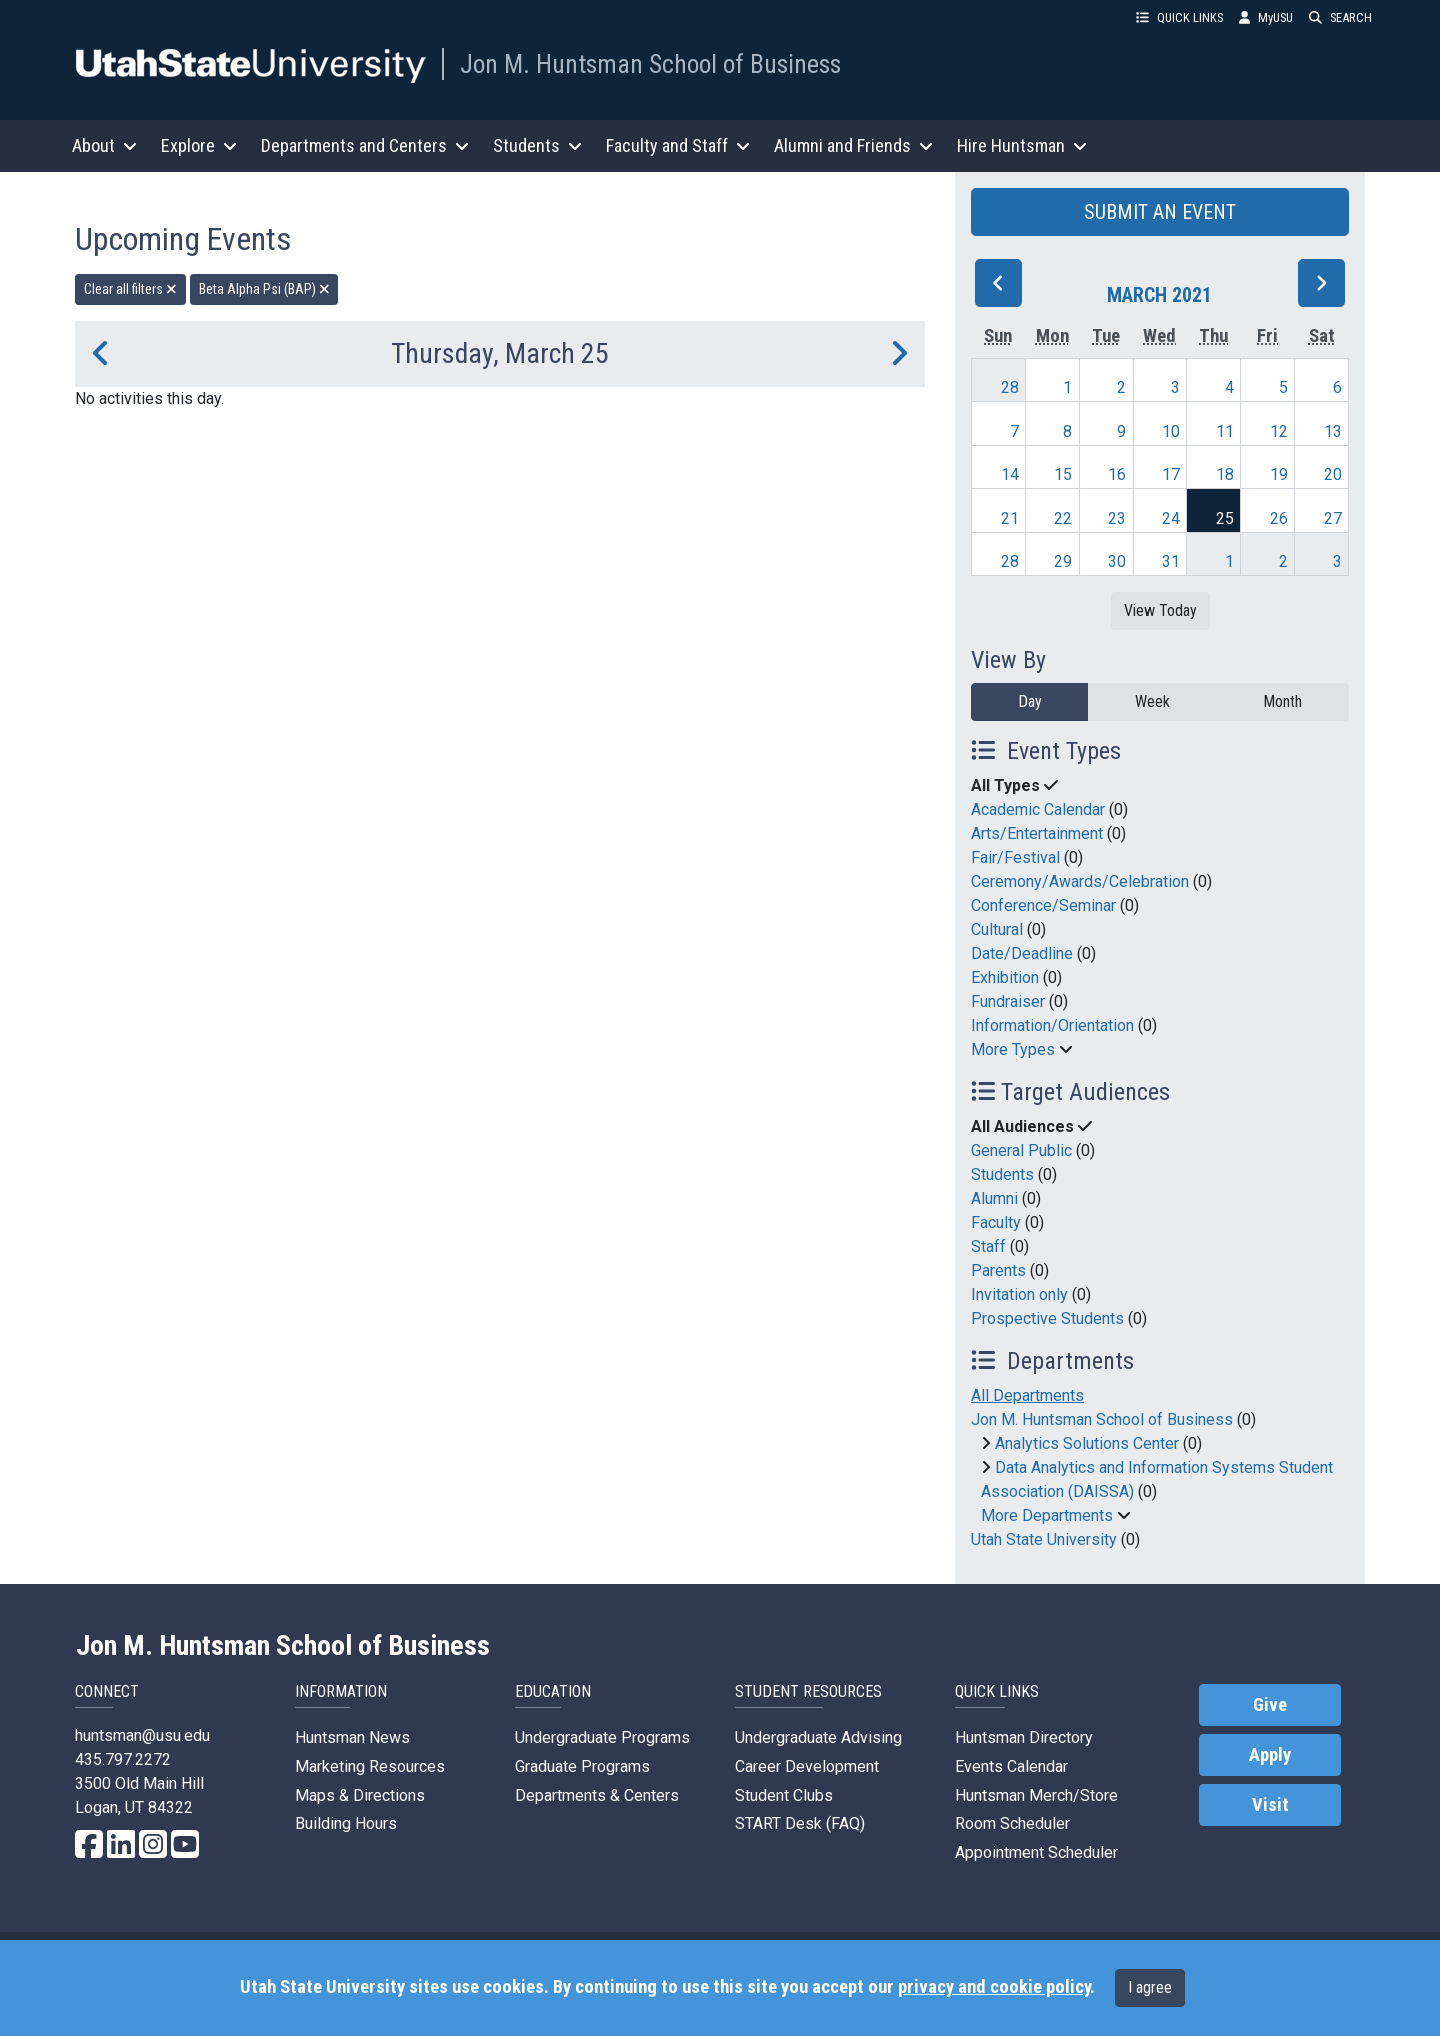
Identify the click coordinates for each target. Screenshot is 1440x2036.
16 (1117, 474)
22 (1063, 518)
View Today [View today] (1160, 610)
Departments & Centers (597, 1795)
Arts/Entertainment (1037, 833)
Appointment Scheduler (1036, 1852)
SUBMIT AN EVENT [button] (1160, 212)
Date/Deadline (1022, 953)
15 (1063, 474)
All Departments (1027, 1395)
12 (1279, 431)
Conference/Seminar (1043, 905)
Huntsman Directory (1024, 1737)
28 (1010, 387)
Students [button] (537, 145)
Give (1270, 1705)
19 (1279, 474)
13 (1333, 431)
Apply (1270, 1755)
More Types (1013, 1049)
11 (1225, 431)
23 (1117, 518)
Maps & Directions (360, 1795)
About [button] (104, 145)
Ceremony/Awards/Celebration (1080, 881)
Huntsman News (352, 1737)
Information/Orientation (1052, 1025)
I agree (1150, 1987)
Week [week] (1152, 701)
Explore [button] (199, 145)
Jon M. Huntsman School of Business (650, 64)
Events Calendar (1011, 1766)
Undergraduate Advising (818, 1737)
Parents (998, 1270)
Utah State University (1044, 1539)
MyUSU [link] (1266, 17)
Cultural (997, 929)
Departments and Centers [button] (365, 145)
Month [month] (1282, 701)
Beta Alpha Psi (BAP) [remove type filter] (264, 289)
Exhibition (1005, 977)
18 (1225, 474)
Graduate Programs (582, 1766)
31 (1171, 561)
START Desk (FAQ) (800, 1823)
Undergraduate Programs (602, 1737)
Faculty (996, 1222)
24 (1171, 518)
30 (1117, 561)
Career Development (807, 1766)
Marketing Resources (370, 1766)
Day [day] (1030, 701)
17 (1171, 474)
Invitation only (1019, 1294)
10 (1171, 431)
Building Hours (346, 1823)
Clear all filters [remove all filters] (130, 289)
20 (1333, 474)
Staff (988, 1246)
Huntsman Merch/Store (1036, 1795)
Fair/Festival (1015, 857)
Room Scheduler (1012, 1823)
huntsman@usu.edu (142, 1735)
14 (1010, 474)
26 (1279, 518)
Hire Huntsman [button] (1022, 145)
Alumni (994, 1198)
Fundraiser (1008, 1001)
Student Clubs (784, 1795)
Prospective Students (1047, 1318)
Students (1002, 1174)
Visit (1270, 1805)
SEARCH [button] (1340, 17)
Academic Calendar (1038, 809)
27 (1333, 518)
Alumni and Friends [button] (853, 145)
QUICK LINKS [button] (1179, 17)
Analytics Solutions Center (1087, 1443)
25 (1225, 518)
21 (1010, 518)
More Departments (1047, 1515)
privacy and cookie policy (994, 1987)
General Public (1021, 1150)
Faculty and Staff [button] (678, 145)
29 (1063, 561)
